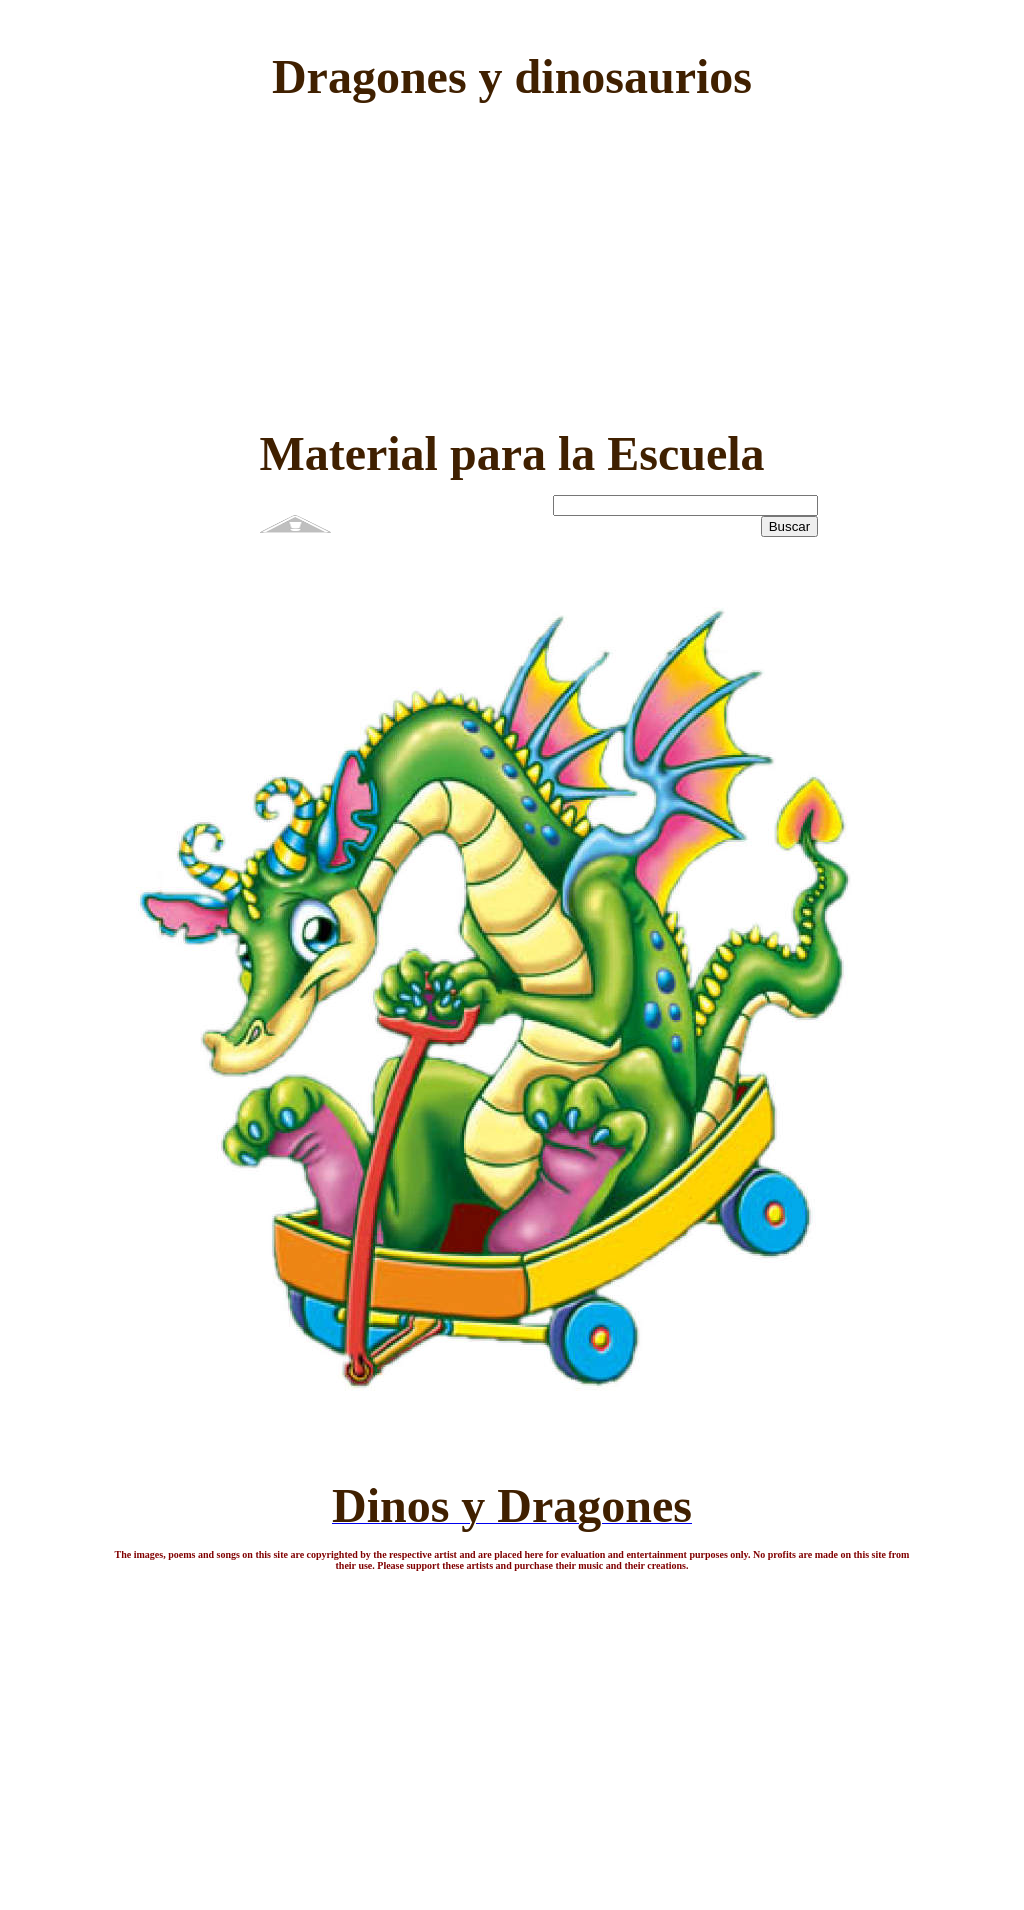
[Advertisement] (512, 258)
